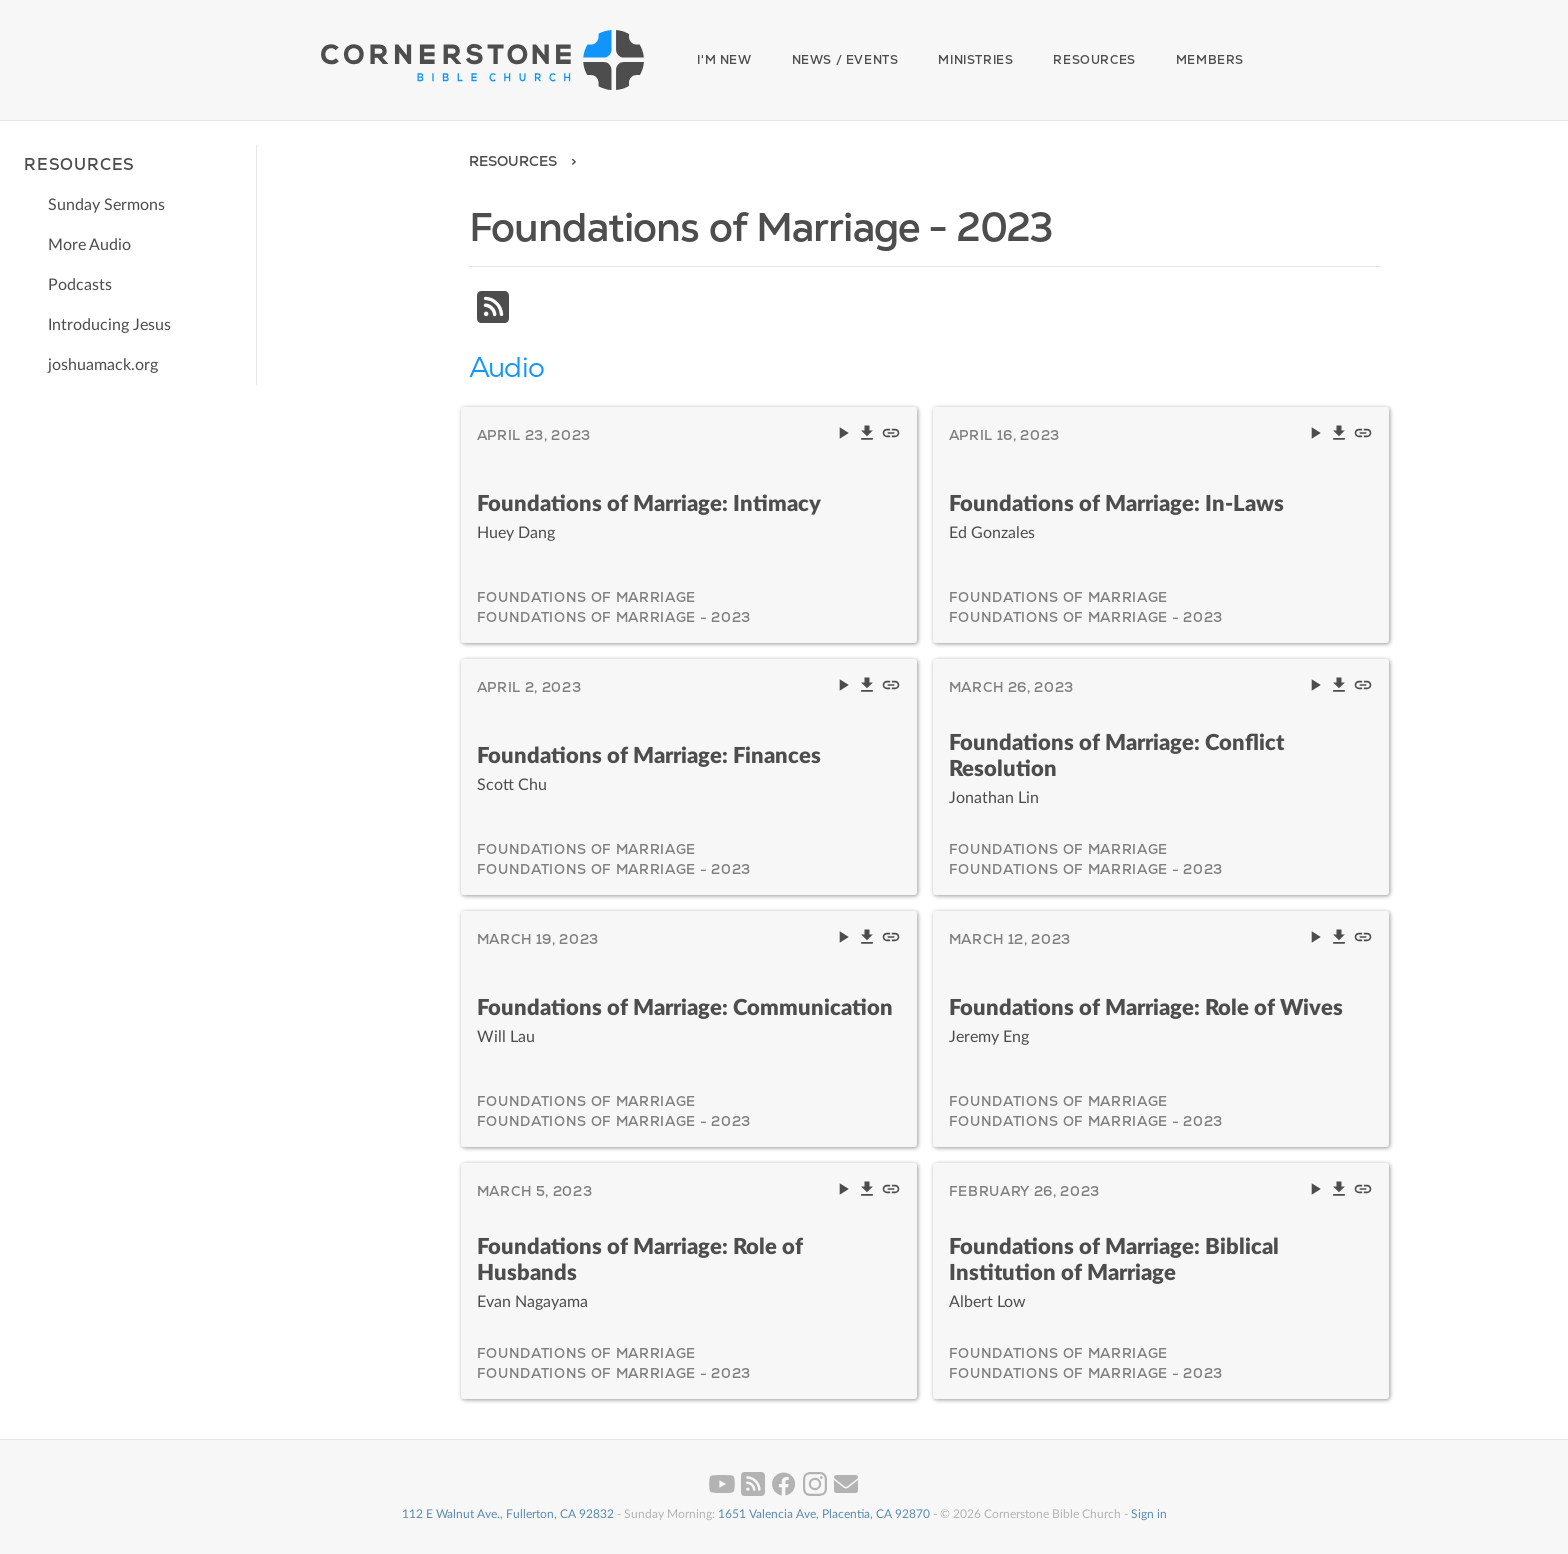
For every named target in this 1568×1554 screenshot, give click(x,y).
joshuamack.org (103, 365)
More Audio (89, 245)
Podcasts (80, 285)
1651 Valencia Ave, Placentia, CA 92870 (824, 1514)
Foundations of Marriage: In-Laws (1116, 504)
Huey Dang (516, 533)
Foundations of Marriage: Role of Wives (1146, 1008)
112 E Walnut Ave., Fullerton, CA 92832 (508, 1514)
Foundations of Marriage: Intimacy (649, 504)
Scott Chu (512, 785)
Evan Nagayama (532, 1302)
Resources (1094, 60)
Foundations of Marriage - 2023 (614, 617)
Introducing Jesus (109, 325)
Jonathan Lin (994, 798)
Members (1210, 60)
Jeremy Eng (989, 1037)
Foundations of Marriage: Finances (649, 756)
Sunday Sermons (106, 205)
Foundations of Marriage (587, 597)
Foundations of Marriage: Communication (685, 1008)
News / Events (845, 60)
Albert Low (987, 1302)
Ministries (975, 60)
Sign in (1149, 1514)
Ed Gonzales (992, 533)
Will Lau (506, 1037)
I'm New (724, 60)
